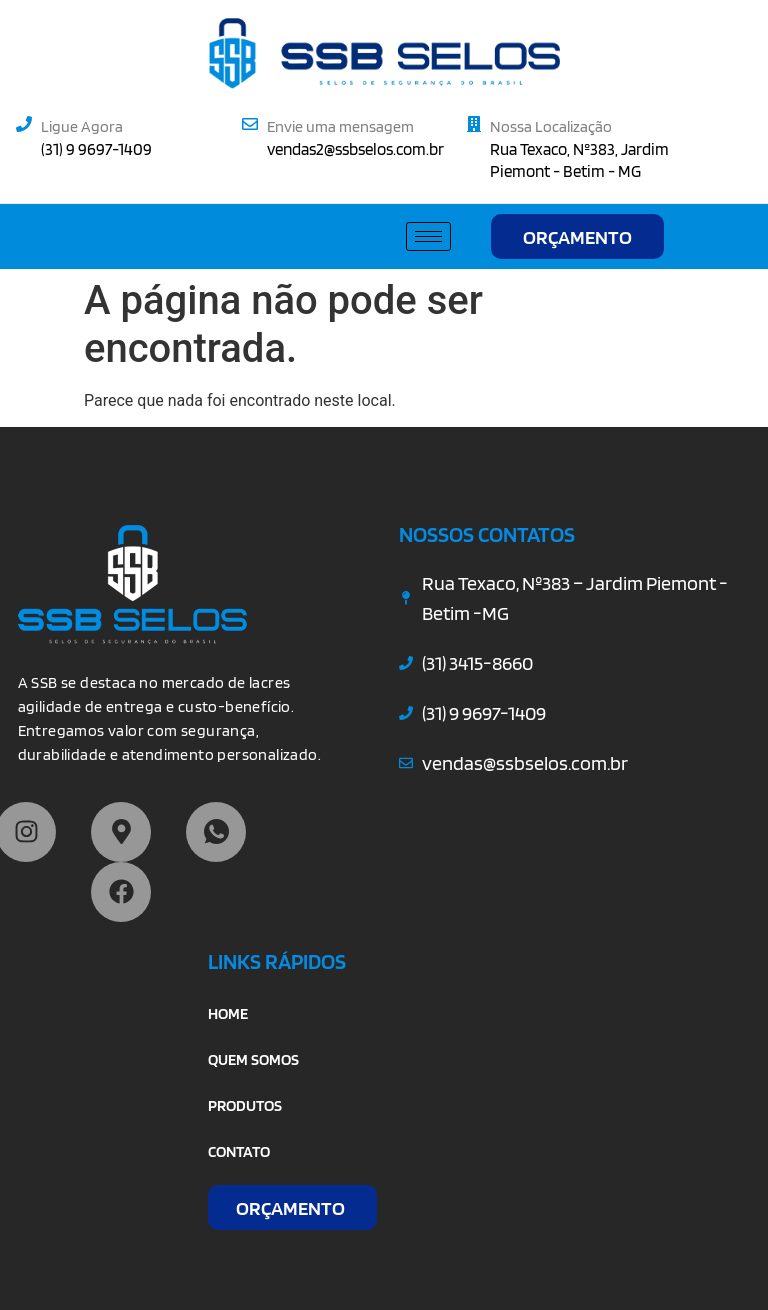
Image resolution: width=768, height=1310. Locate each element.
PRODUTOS (245, 1105)
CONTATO (239, 1151)
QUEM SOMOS (253, 1059)
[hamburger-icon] (428, 236)
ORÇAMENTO (577, 237)
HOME (228, 1013)
